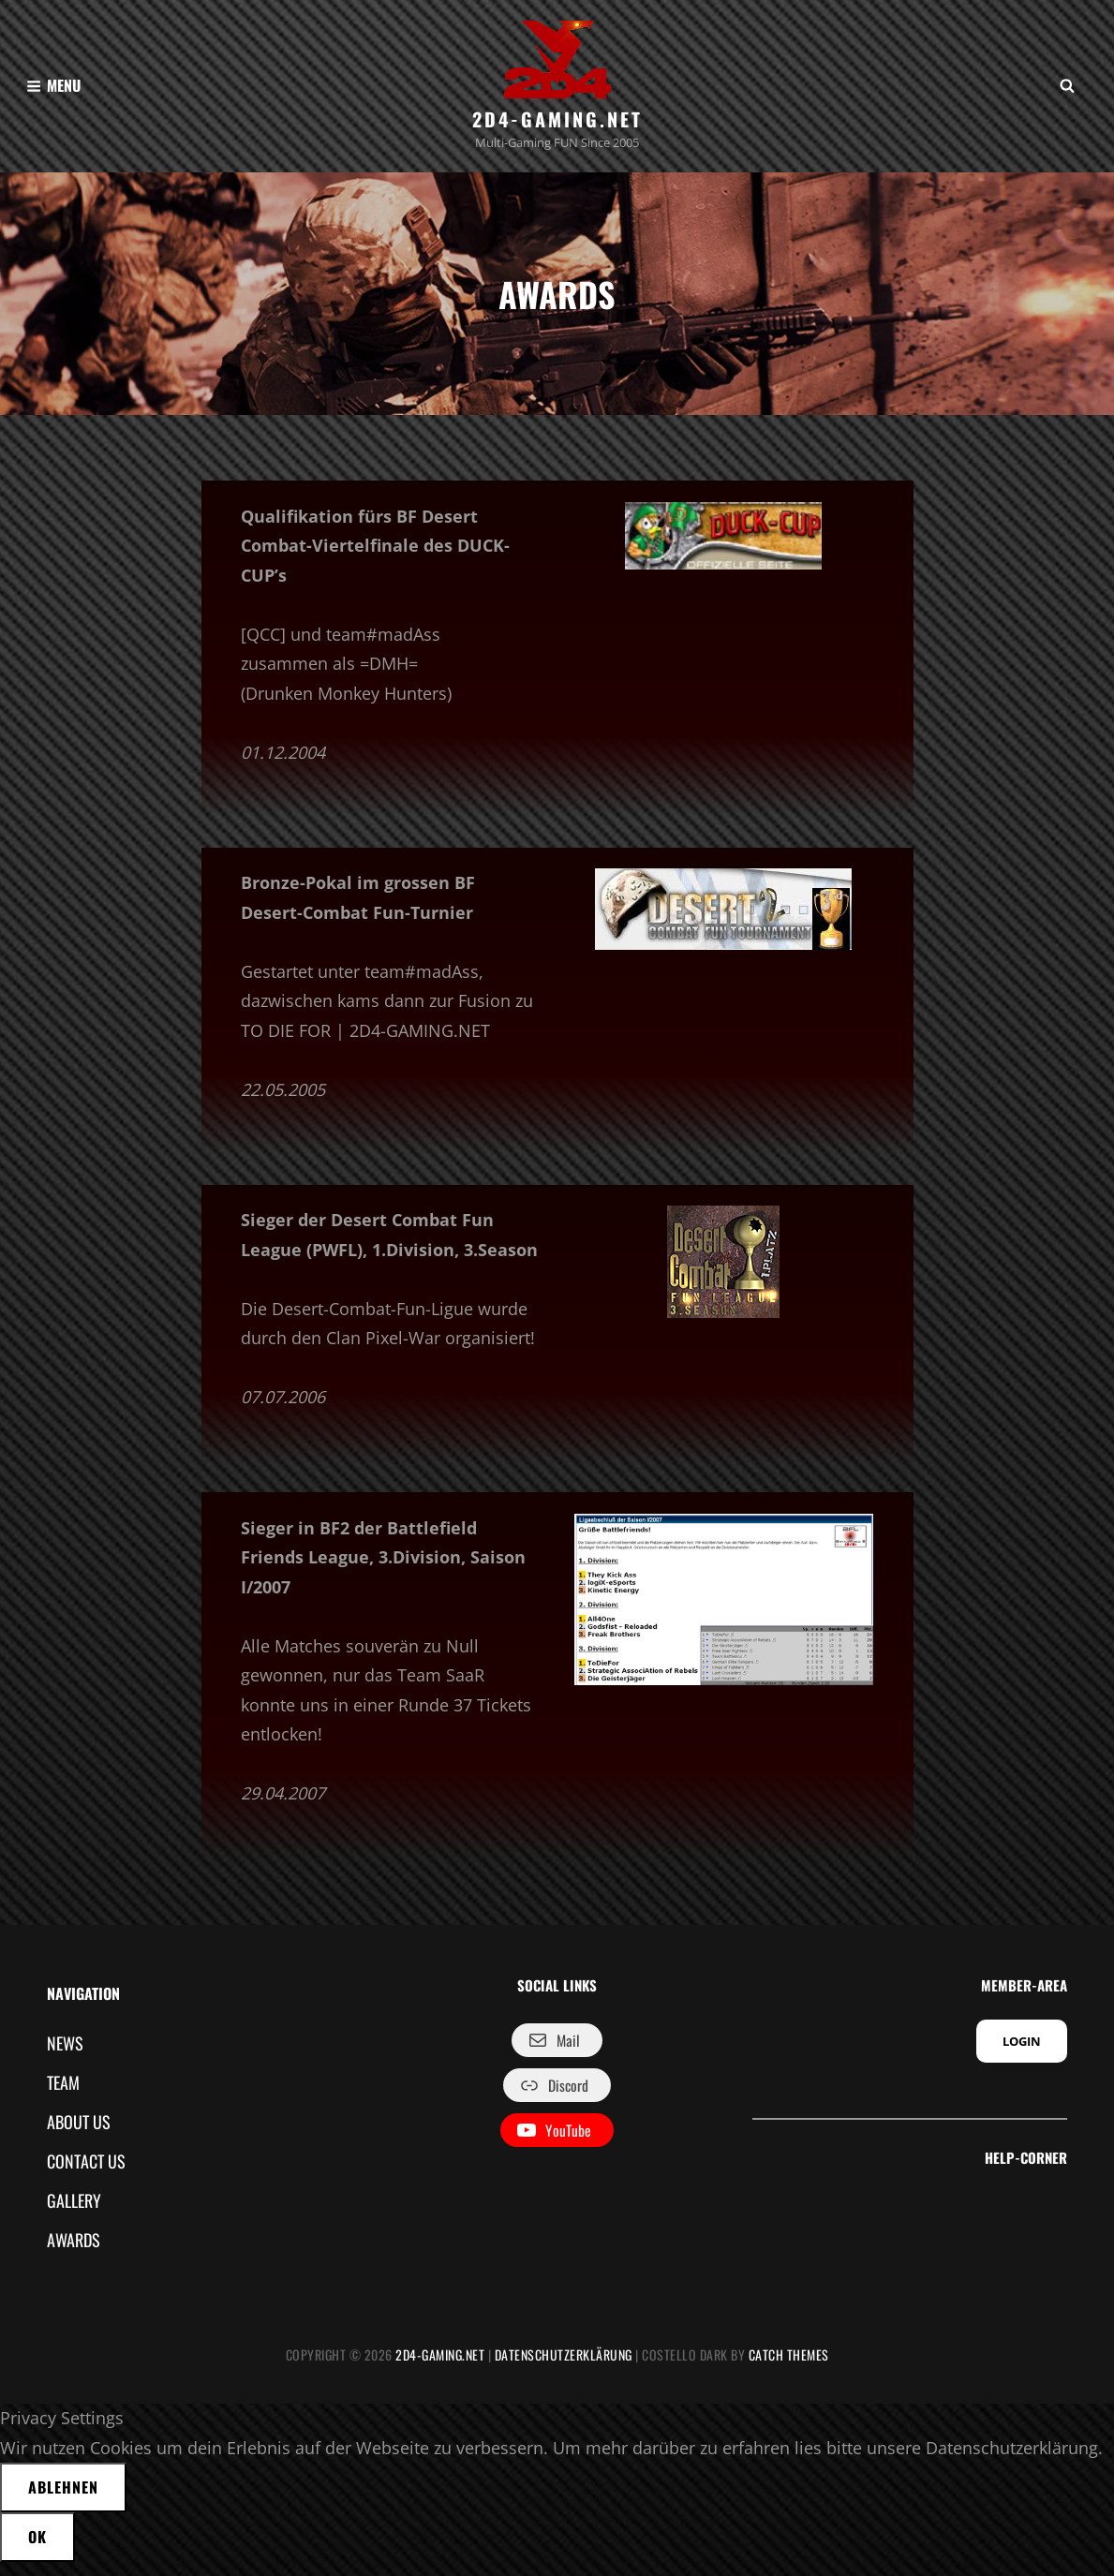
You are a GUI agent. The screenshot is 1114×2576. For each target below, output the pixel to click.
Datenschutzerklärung (563, 2368)
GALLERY (74, 2214)
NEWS (65, 2056)
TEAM (63, 2095)
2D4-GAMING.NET (557, 119)
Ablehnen (63, 2501)
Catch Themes (789, 2368)
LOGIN (1022, 2055)
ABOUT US (79, 2135)
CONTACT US (86, 2174)
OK (37, 2550)
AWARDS (73, 2254)
